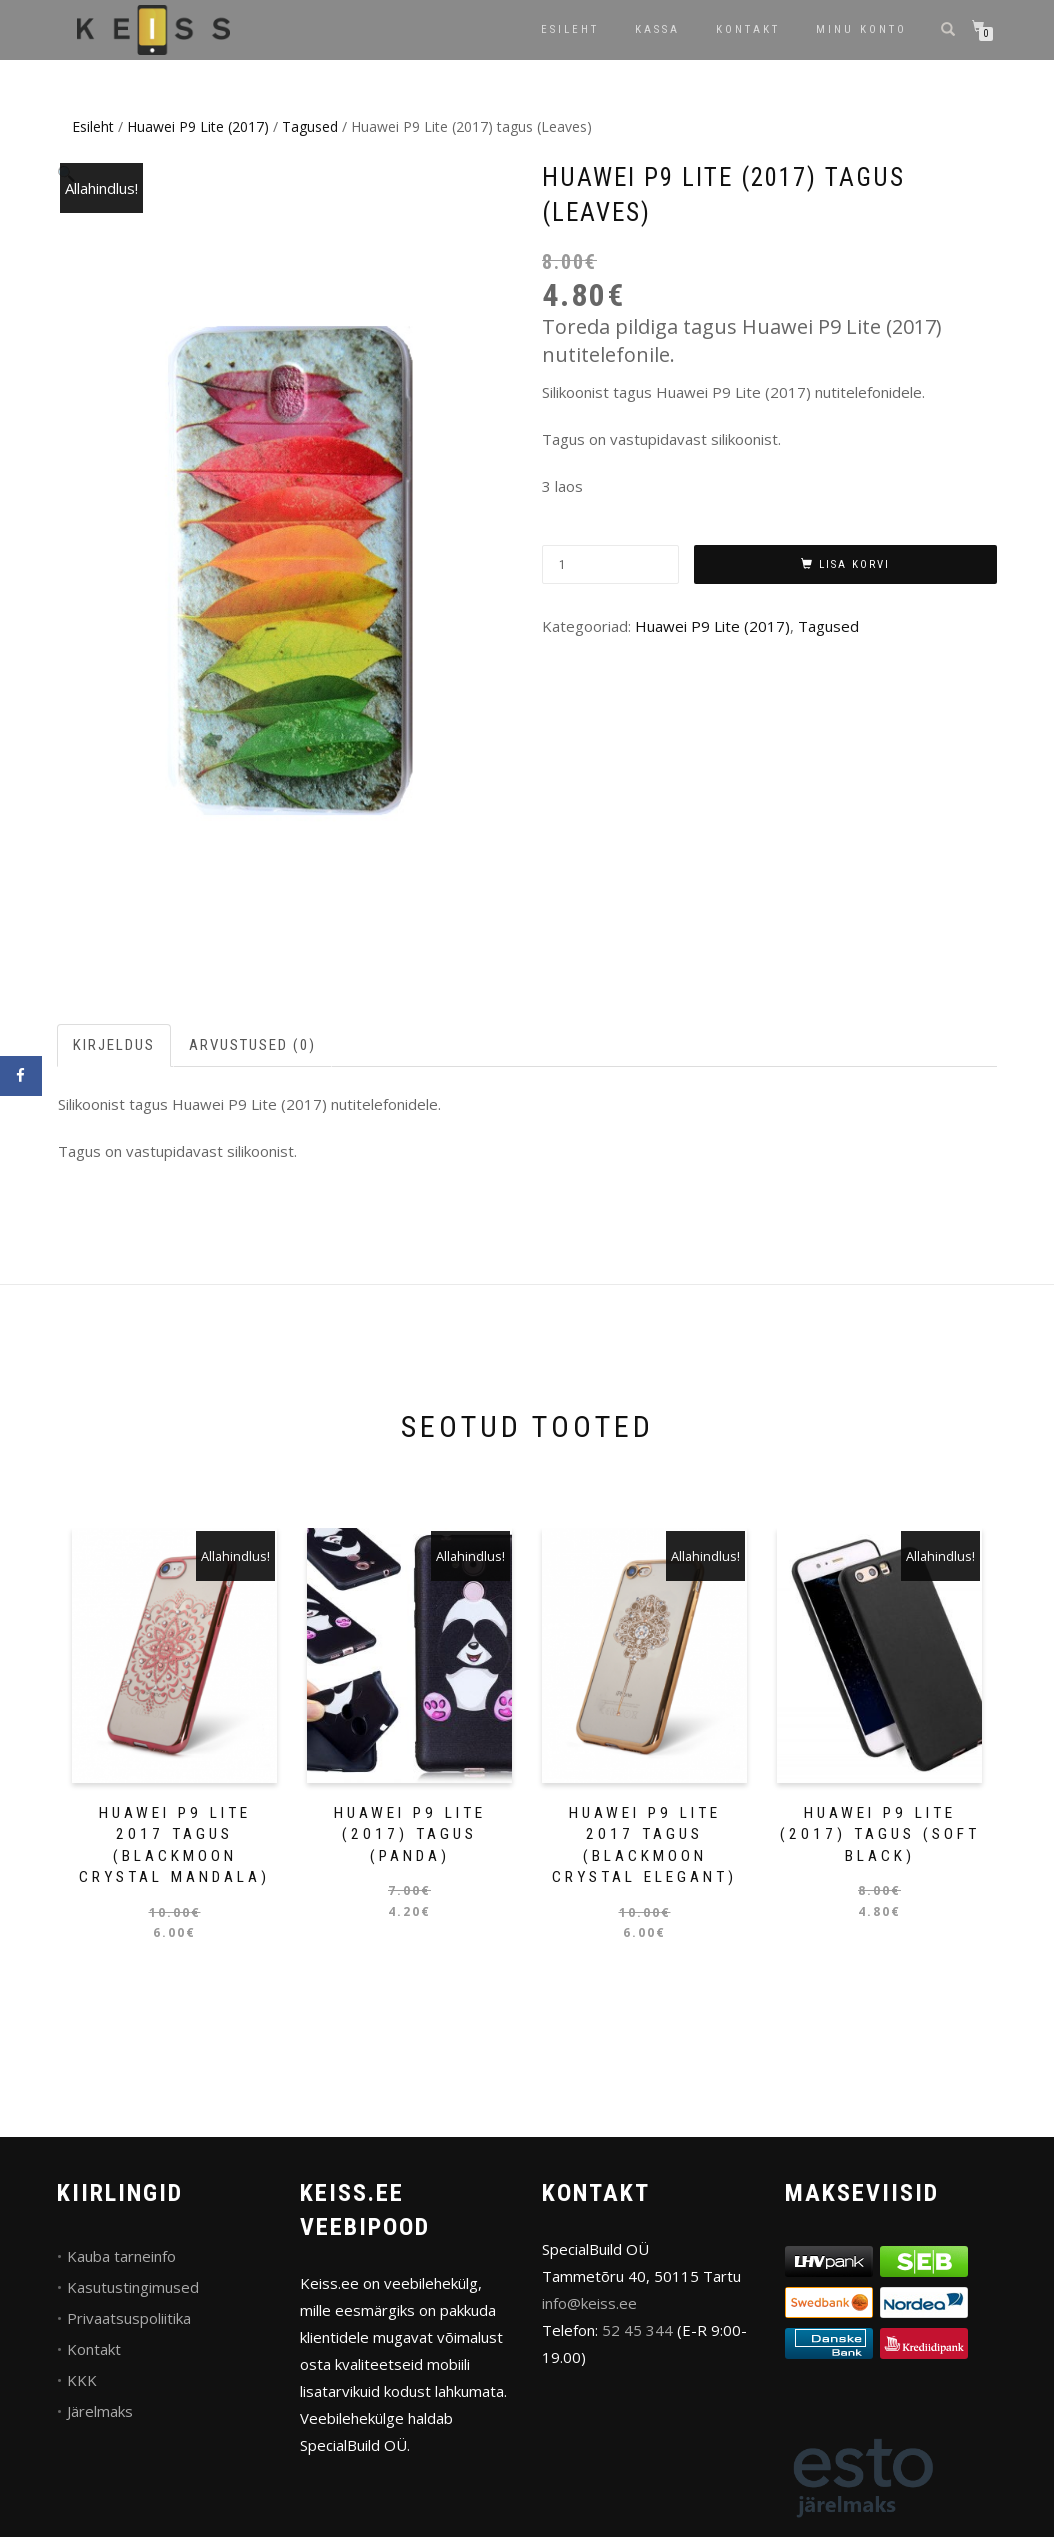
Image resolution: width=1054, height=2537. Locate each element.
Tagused (310, 126)
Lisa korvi (854, 564)
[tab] (115, 1045)
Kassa (657, 29)
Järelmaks (100, 2411)
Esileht (570, 29)
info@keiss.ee (589, 2303)
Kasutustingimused (133, 2287)
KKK (82, 2380)
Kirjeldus (114, 1045)
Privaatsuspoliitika (129, 2318)
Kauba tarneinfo (121, 2256)
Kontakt (748, 29)
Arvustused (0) (252, 1045)
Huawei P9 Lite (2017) (198, 126)
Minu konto (861, 29)
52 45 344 (637, 2330)
